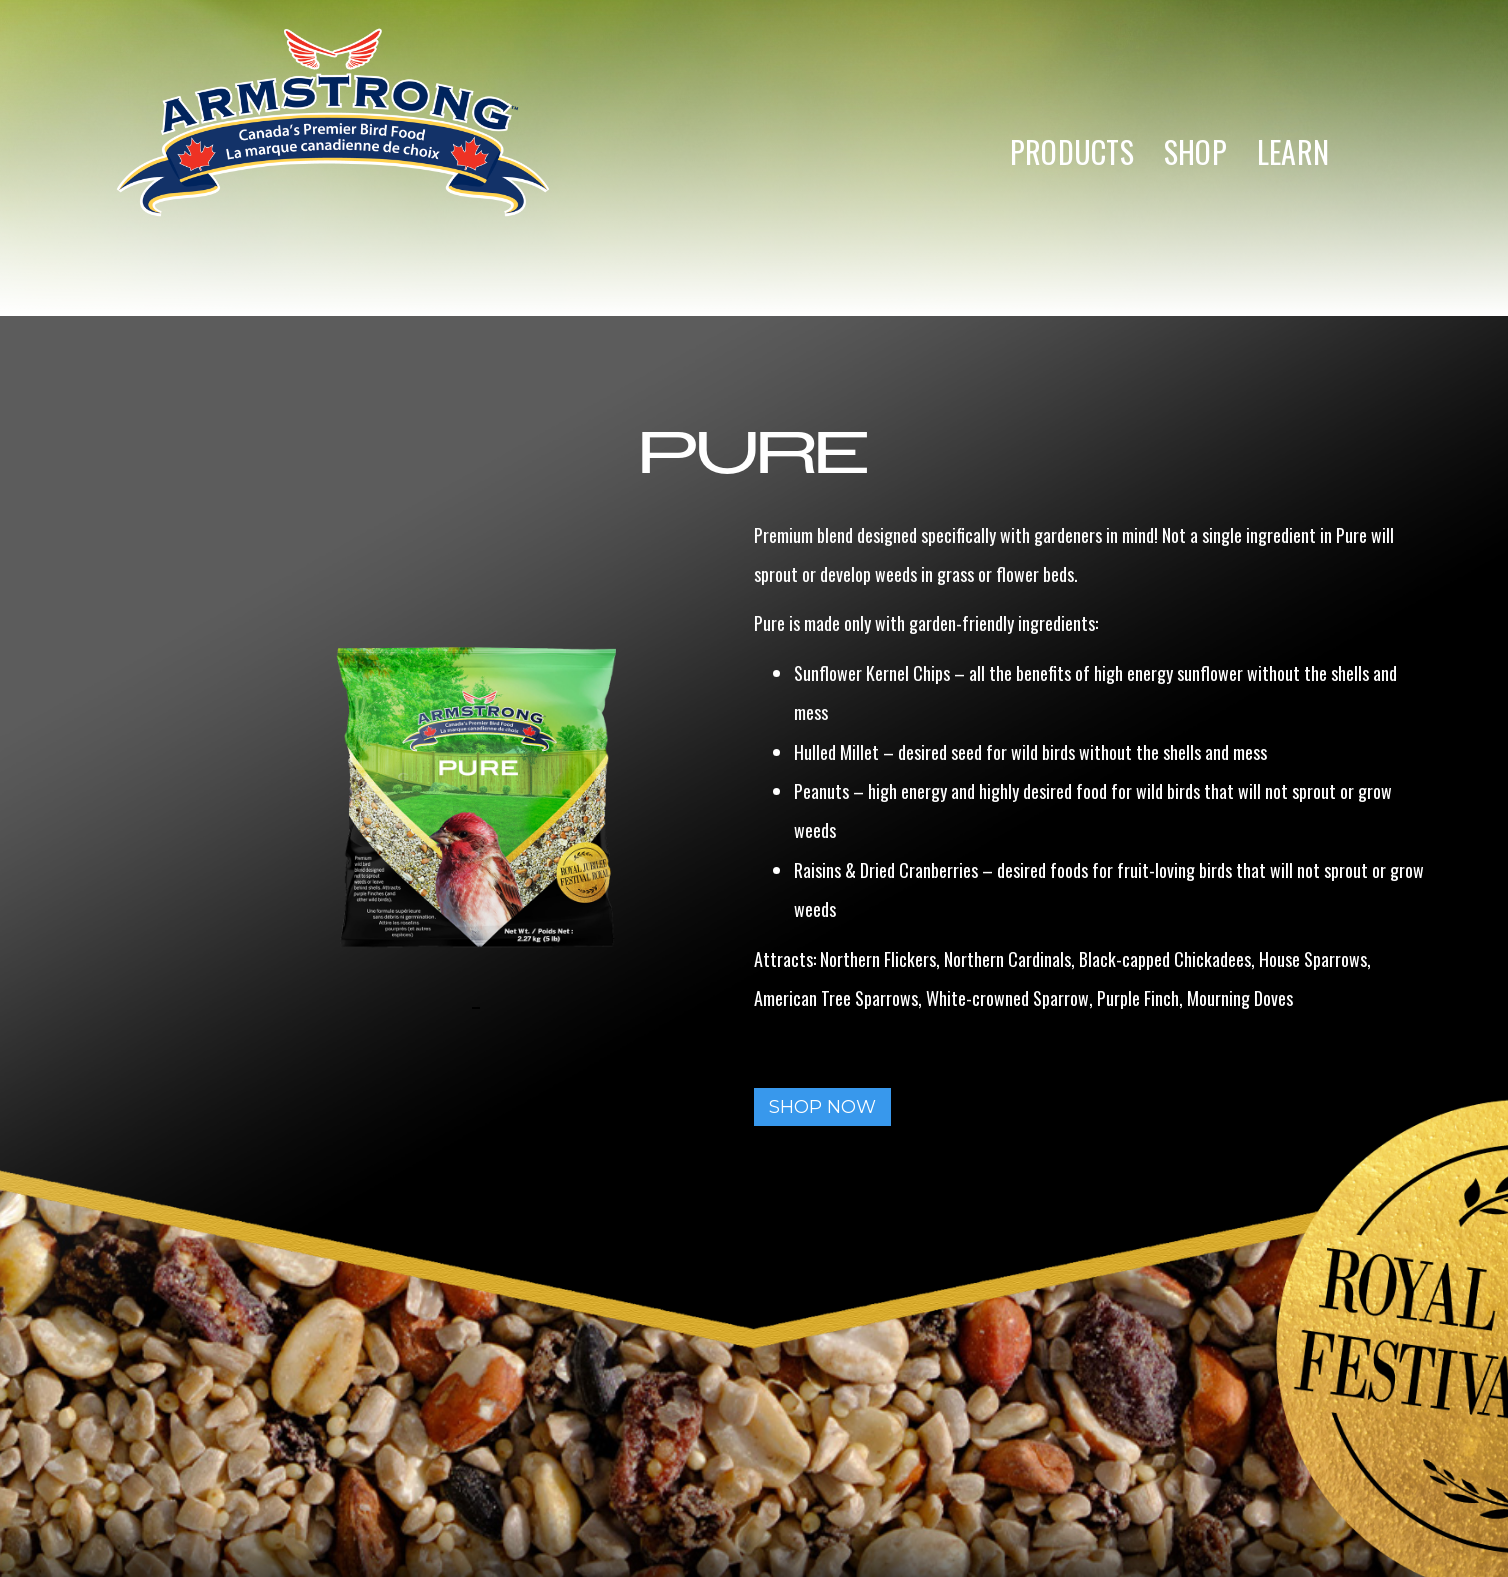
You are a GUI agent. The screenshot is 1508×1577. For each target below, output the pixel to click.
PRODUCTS (1072, 151)
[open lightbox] (363, 1006)
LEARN (1293, 151)
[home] (333, 151)
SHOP (1195, 151)
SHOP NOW (822, 1107)
